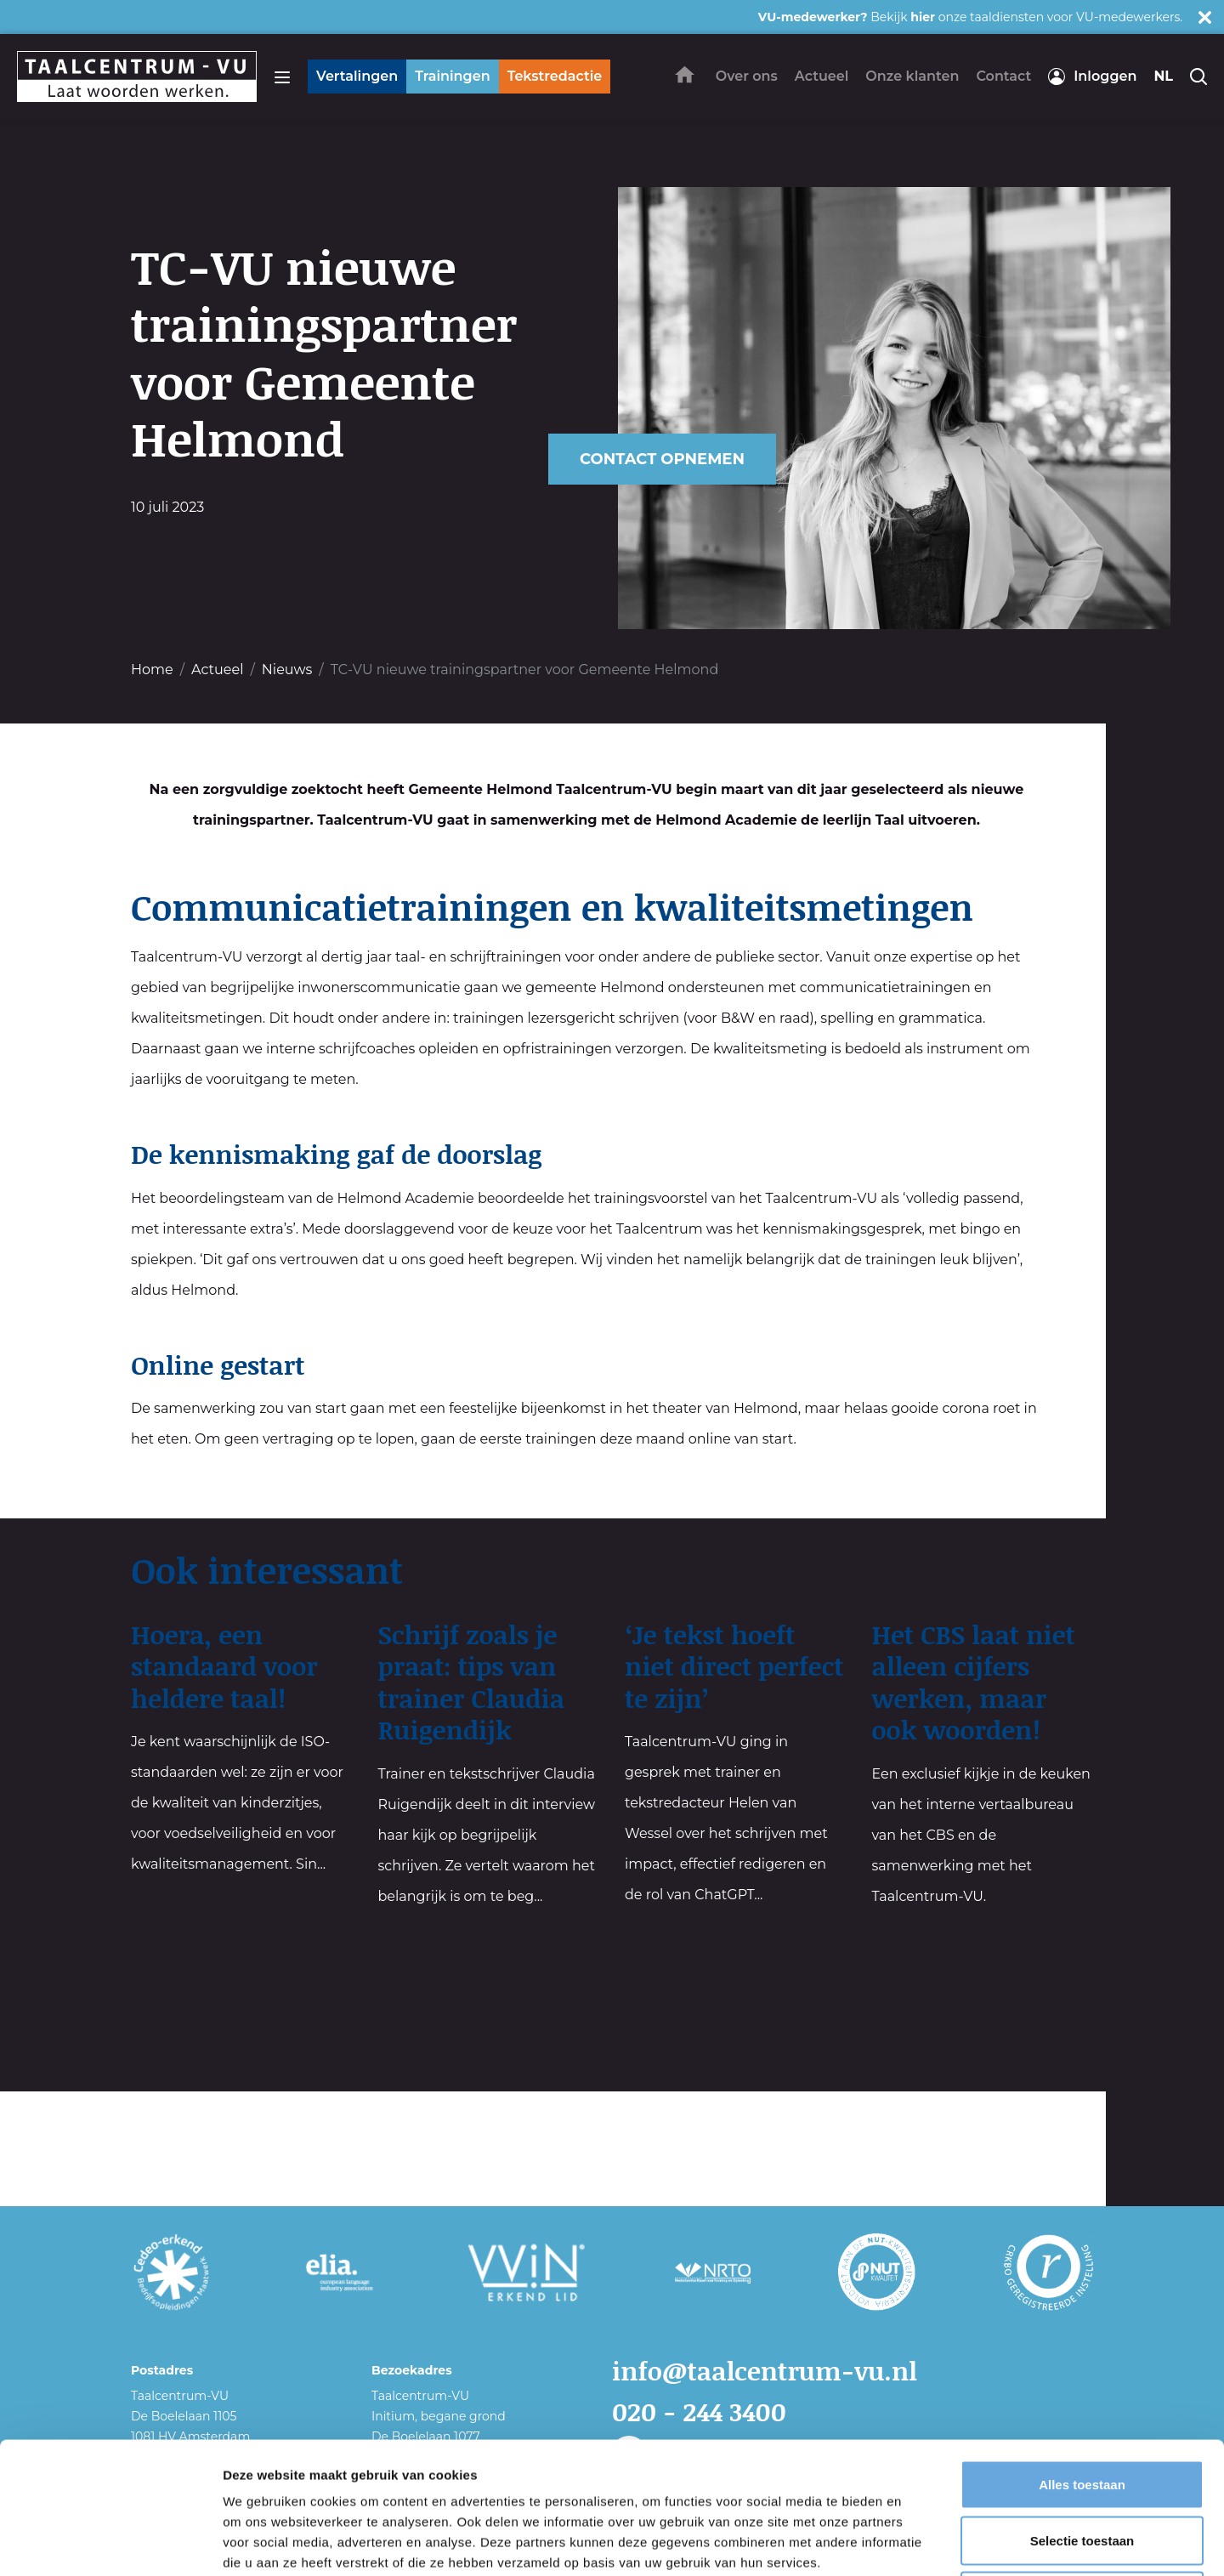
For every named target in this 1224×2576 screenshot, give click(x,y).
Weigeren (1081, 2464)
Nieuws (287, 669)
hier (922, 17)
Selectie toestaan (1082, 2409)
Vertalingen (357, 76)
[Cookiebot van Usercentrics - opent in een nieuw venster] (110, 2543)
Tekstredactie (555, 76)
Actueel (217, 669)
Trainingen (452, 76)
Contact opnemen (662, 459)
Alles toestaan (1082, 2353)
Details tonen (918, 2542)
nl (1163, 76)
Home (152, 669)
